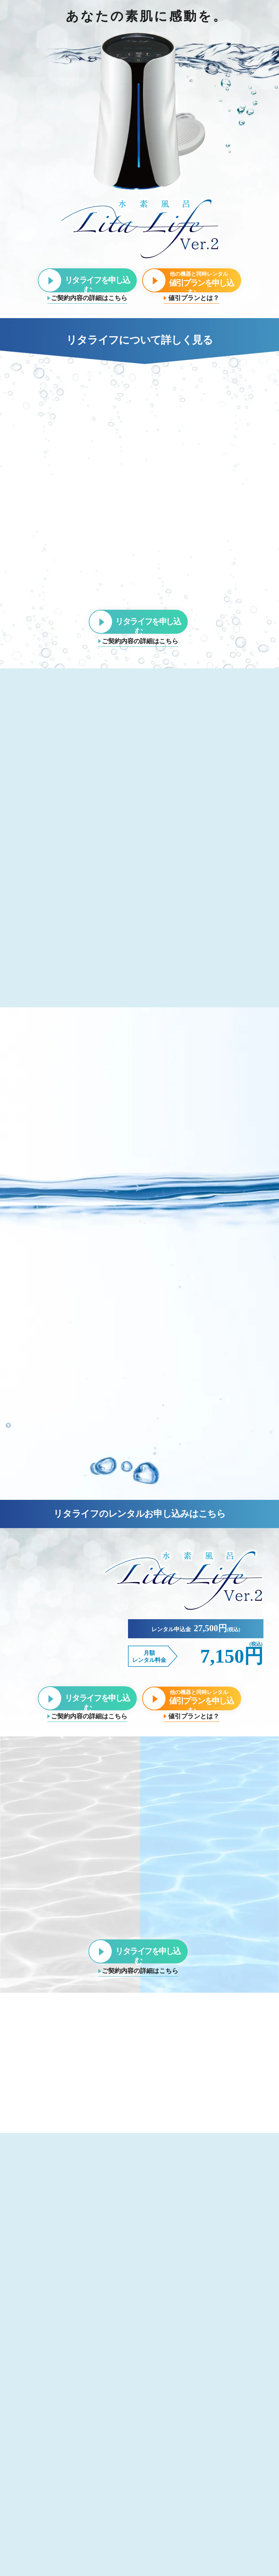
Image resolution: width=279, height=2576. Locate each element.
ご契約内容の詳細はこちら (89, 298)
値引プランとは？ (193, 298)
